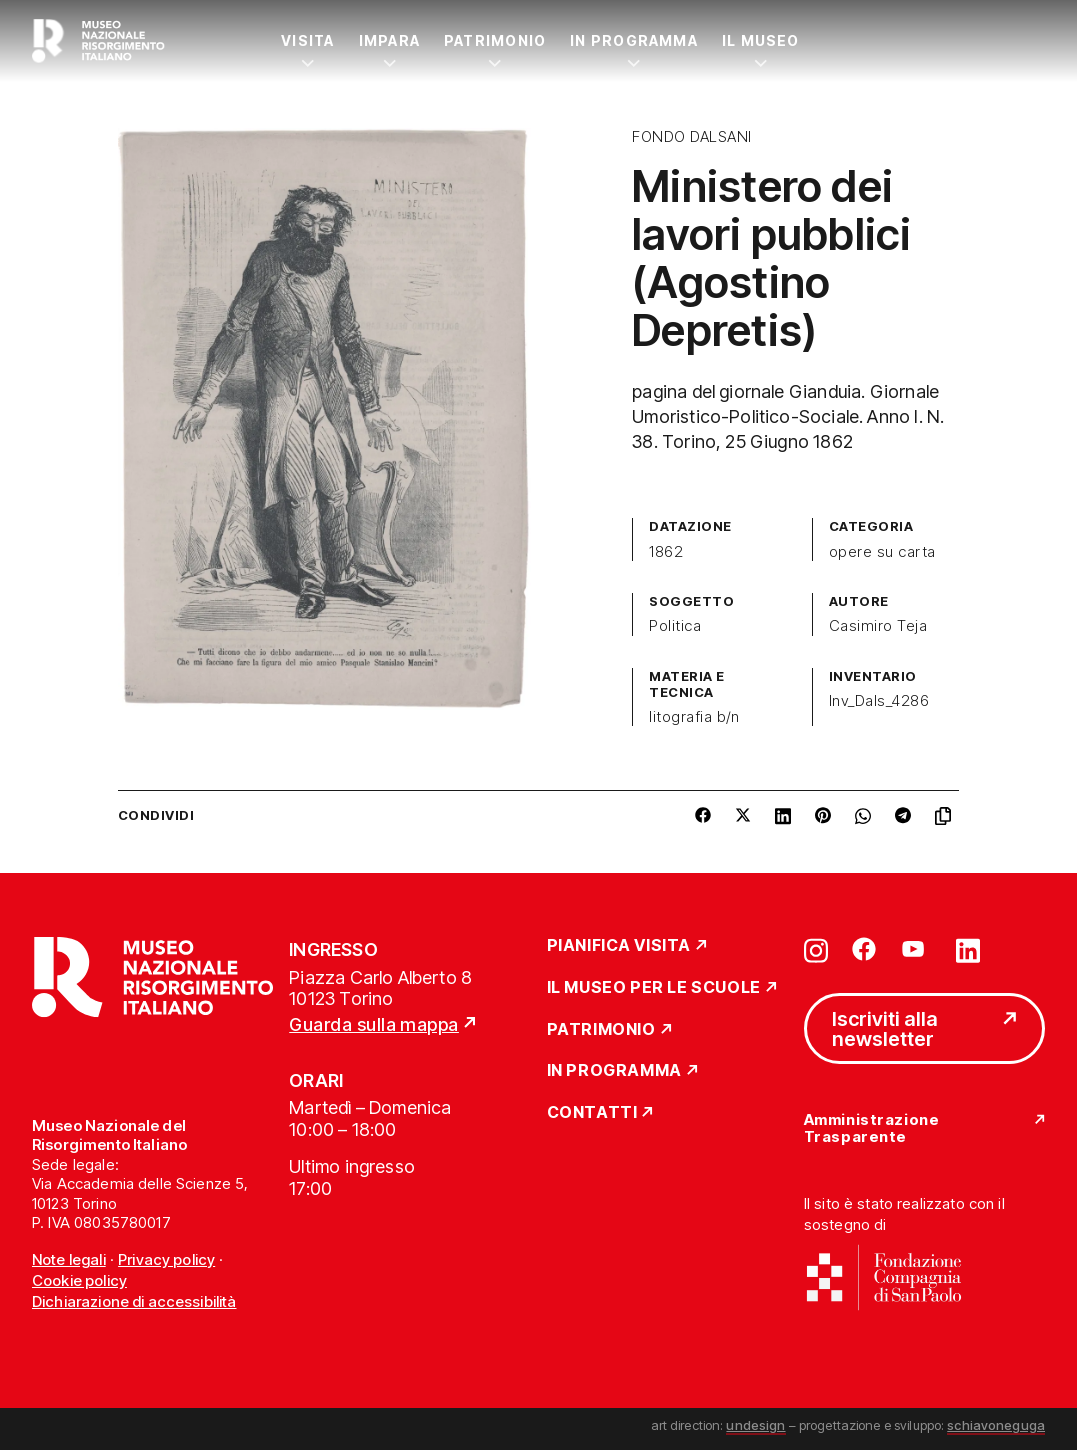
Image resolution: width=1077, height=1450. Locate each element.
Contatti (592, 1113)
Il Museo (761, 40)
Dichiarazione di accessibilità (134, 1301)
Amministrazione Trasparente (871, 1128)
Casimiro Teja (878, 626)
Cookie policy (79, 1280)
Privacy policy (166, 1259)
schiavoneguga (996, 1425)
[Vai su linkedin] (968, 949)
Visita (307, 40)
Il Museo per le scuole (654, 988)
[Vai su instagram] (816, 949)
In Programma (634, 40)
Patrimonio (495, 40)
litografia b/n (694, 717)
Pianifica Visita (619, 946)
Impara (389, 40)
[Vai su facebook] (864, 949)
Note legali (69, 1259)
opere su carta (882, 552)
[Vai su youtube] (916, 949)
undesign (755, 1425)
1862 (666, 552)
